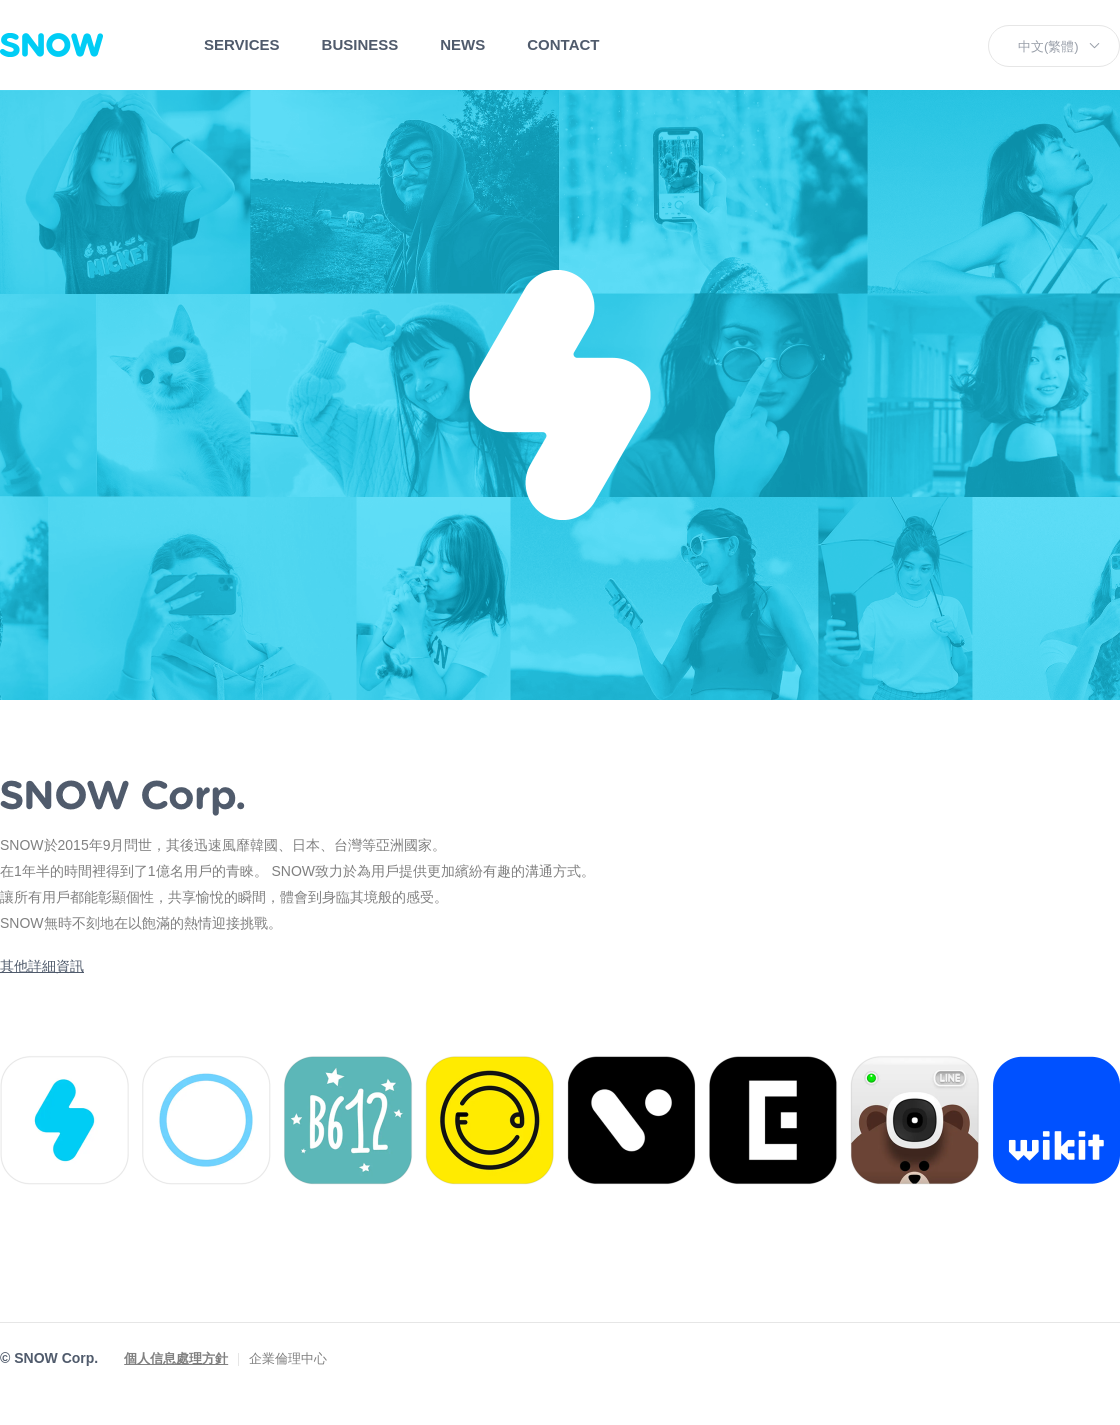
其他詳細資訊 (42, 966)
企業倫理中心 (288, 1358)
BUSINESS (360, 44)
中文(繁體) (1048, 46)
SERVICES (242, 44)
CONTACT (563, 44)
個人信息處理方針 (176, 1358)
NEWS (462, 44)
